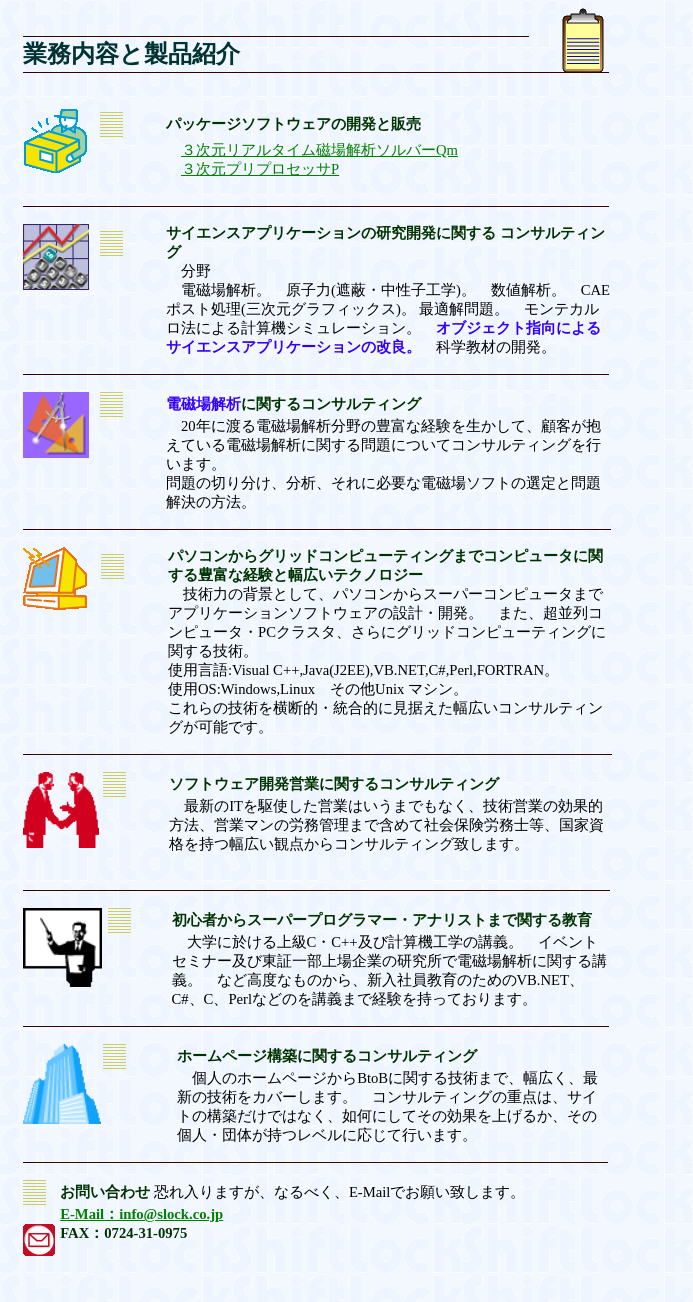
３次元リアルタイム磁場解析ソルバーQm (319, 150)
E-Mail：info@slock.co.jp (141, 1214)
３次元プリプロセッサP (260, 169)
